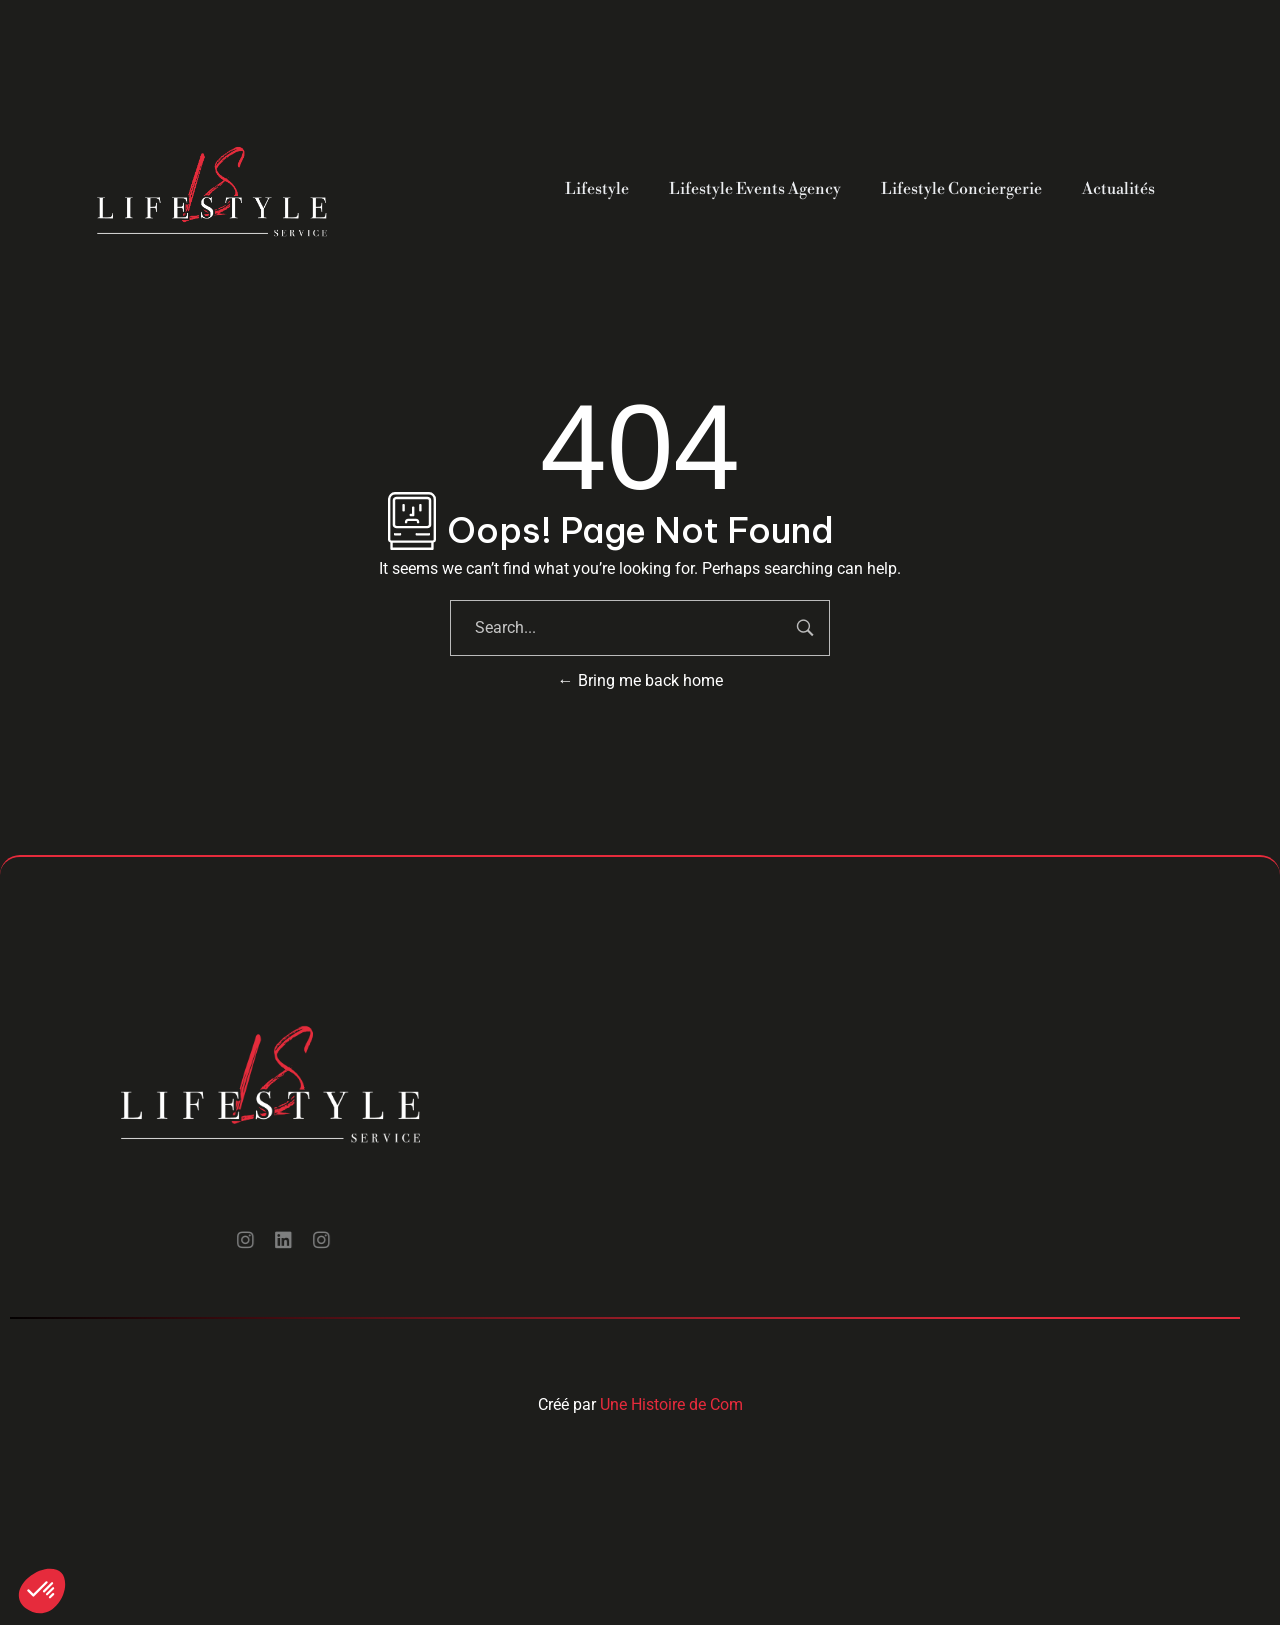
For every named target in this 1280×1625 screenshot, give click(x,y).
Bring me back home (640, 680)
